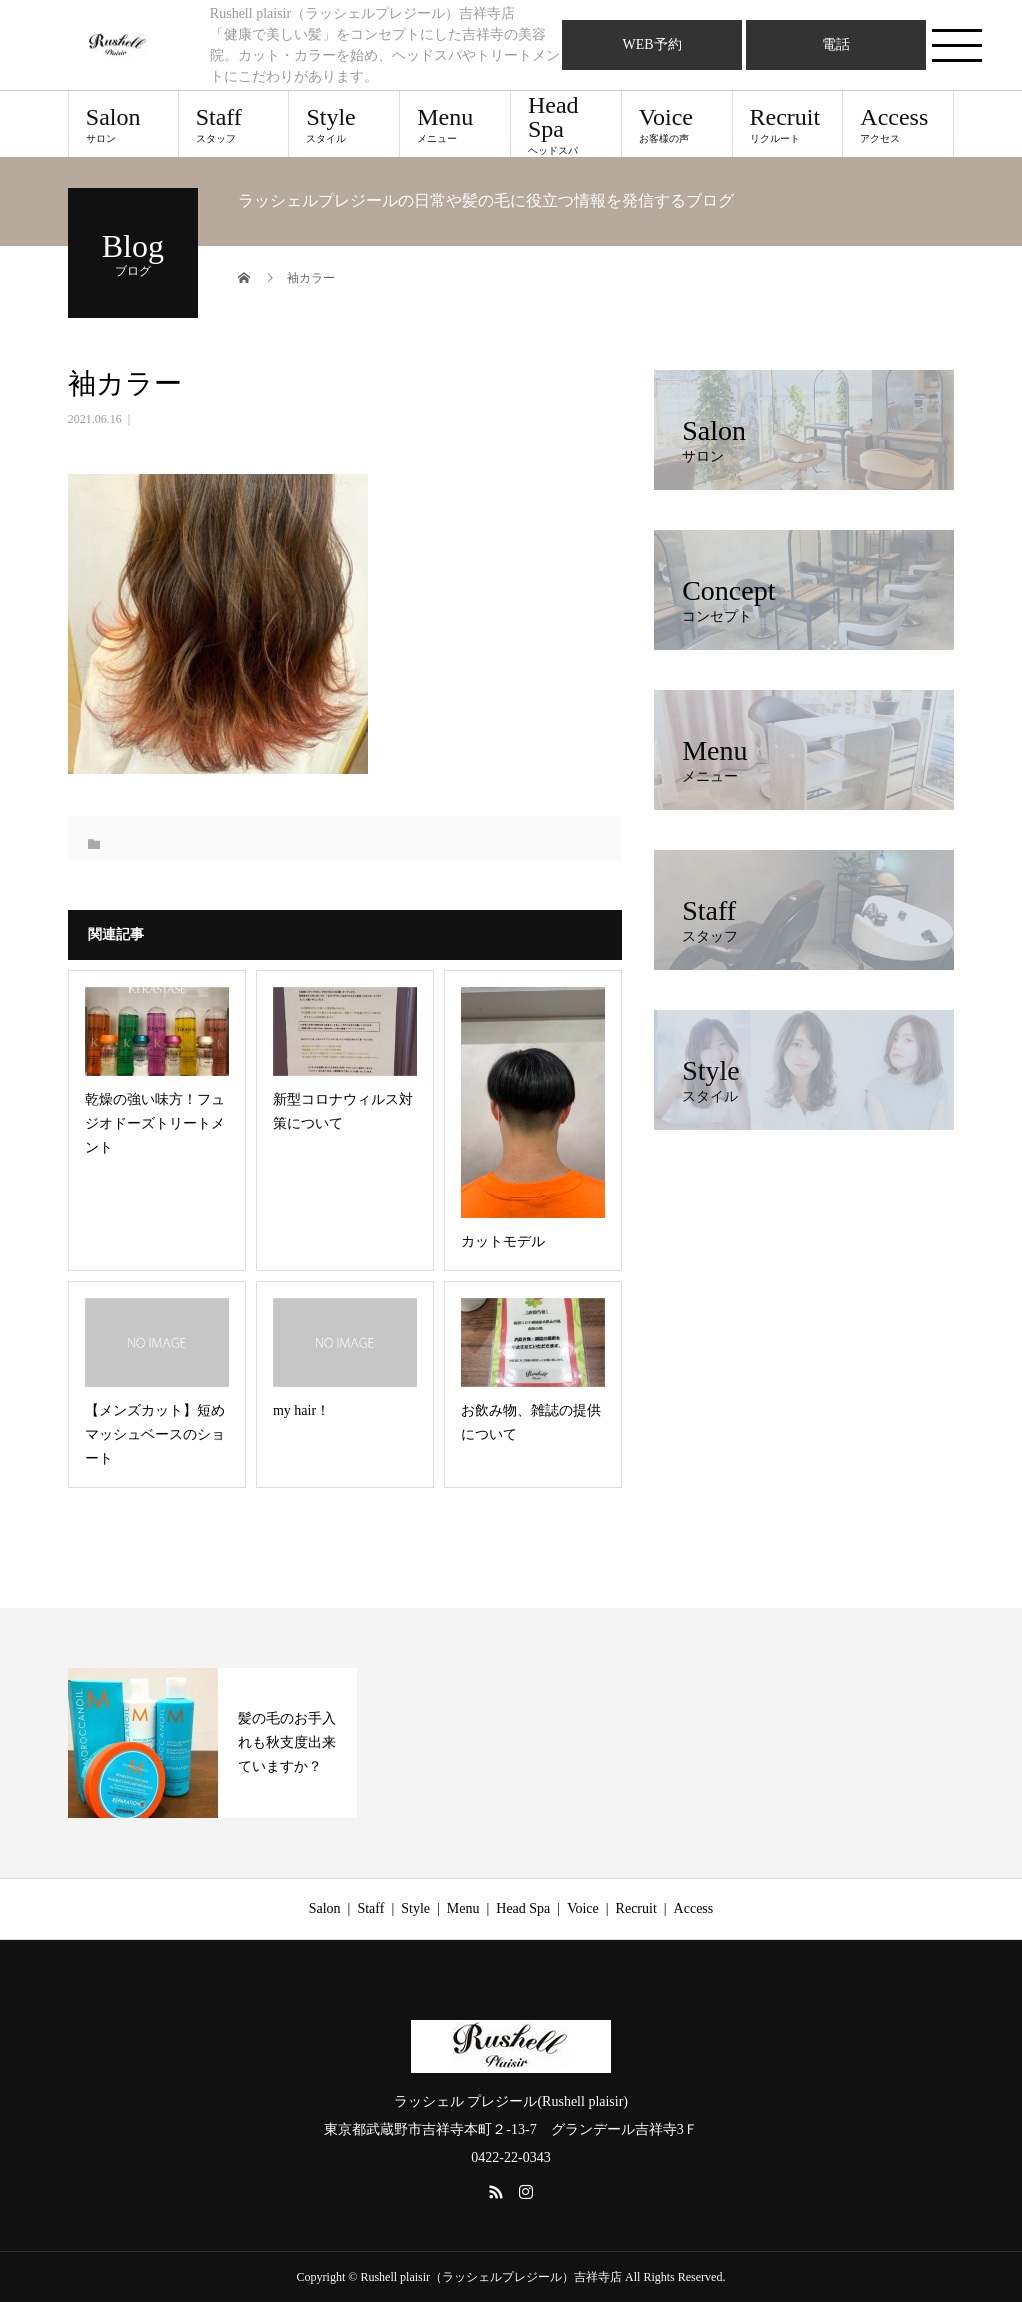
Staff (234, 124)
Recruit (788, 124)
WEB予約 (652, 44)
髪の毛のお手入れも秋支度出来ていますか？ (287, 1742)
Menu (455, 124)
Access (898, 124)
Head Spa (566, 124)
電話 (836, 44)
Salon (123, 124)
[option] (212, 1743)
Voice (677, 124)
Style (344, 124)
